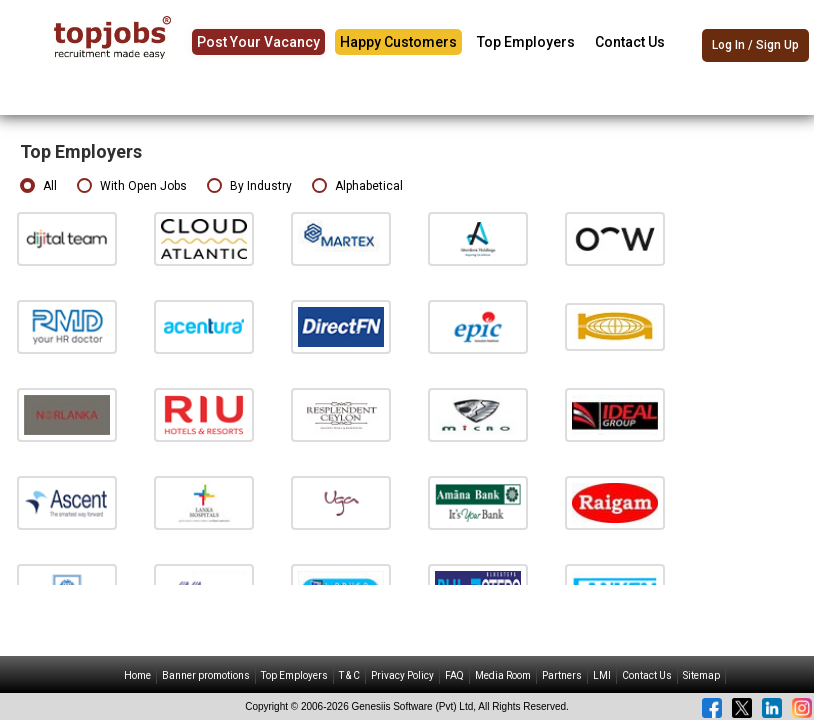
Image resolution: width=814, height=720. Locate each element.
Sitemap (701, 675)
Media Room (503, 675)
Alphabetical (357, 186)
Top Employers (526, 42)
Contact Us (630, 42)
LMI (602, 675)
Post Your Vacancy (258, 42)
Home (137, 675)
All (38, 186)
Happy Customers (398, 42)
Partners (562, 675)
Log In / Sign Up (755, 45)
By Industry (249, 186)
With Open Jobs (132, 186)
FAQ (454, 675)
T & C (349, 675)
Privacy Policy (402, 675)
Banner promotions (206, 675)
